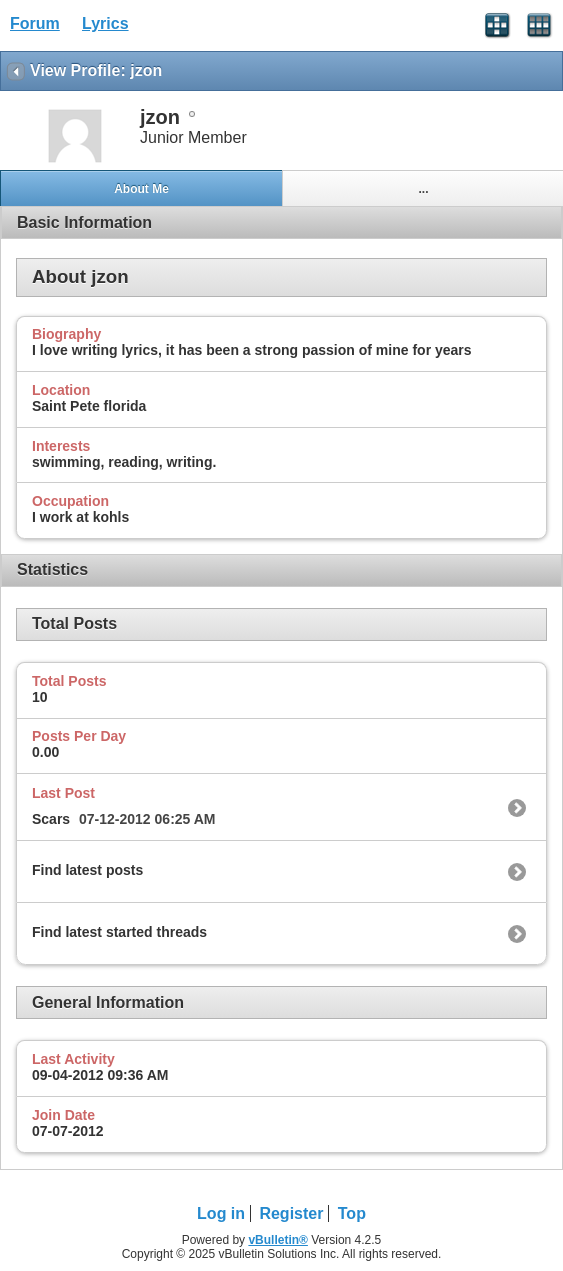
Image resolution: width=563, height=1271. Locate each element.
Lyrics (105, 23)
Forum (35, 23)
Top (352, 1213)
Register (291, 1213)
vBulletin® (278, 1240)
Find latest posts (87, 870)
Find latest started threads (119, 932)
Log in (221, 1213)
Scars (51, 819)
